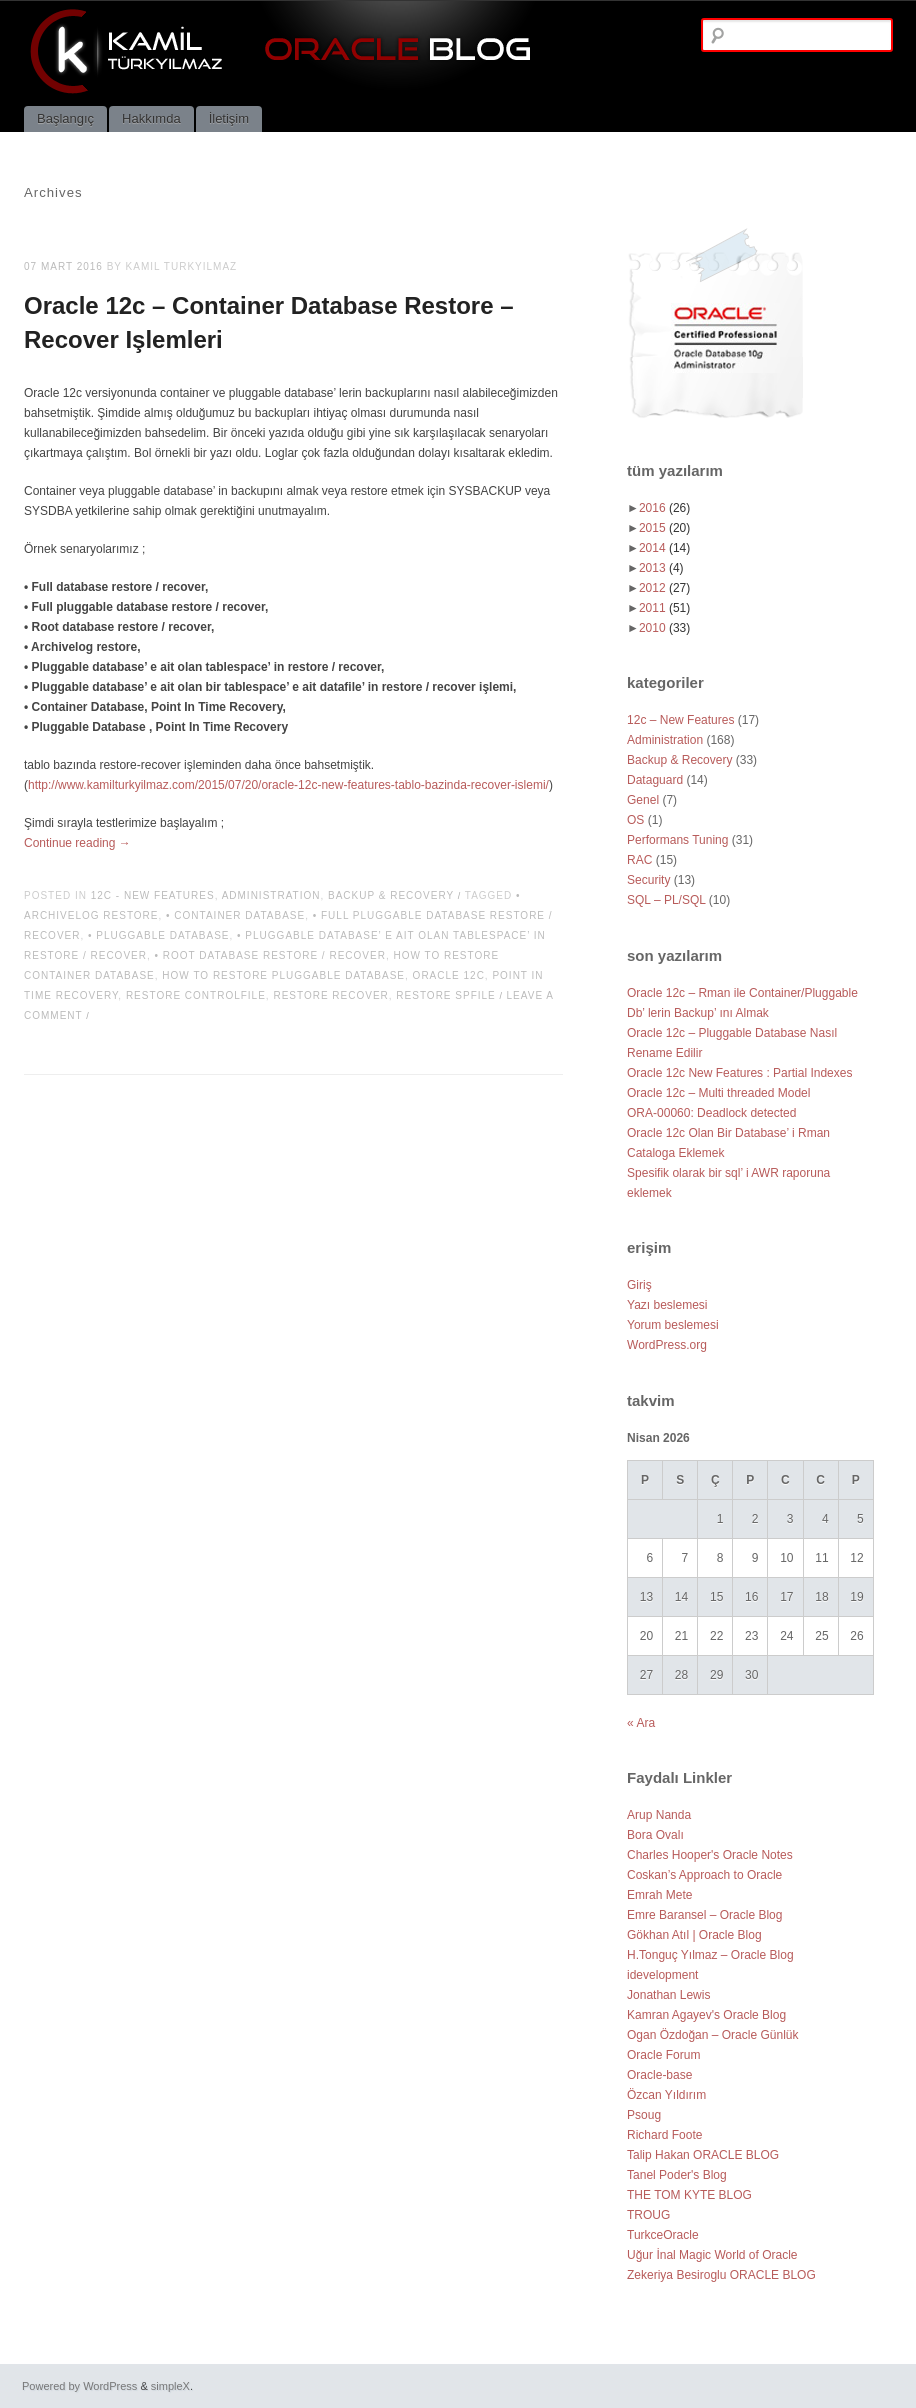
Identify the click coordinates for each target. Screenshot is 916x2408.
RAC (639, 860)
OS (635, 820)
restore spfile (445, 995)
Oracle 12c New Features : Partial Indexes (739, 1073)
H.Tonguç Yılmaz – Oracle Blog (710, 1955)
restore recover (330, 995)
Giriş (639, 1285)
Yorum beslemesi (673, 1325)
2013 (661, 568)
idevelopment (662, 1975)
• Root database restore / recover (270, 955)
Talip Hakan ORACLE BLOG (703, 2155)
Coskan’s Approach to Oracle (704, 1875)
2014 (664, 548)
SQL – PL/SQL (666, 900)
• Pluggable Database (159, 935)
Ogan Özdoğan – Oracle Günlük (712, 2035)
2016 (664, 508)
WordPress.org (667, 1345)
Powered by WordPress (79, 2386)
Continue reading (77, 843)
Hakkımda (151, 118)
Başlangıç (65, 118)
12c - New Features (153, 895)
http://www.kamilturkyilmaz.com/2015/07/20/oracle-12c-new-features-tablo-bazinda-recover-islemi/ (288, 785)
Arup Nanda (659, 1815)
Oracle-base (659, 2075)
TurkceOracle (663, 2235)
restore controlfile (196, 995)
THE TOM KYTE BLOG (689, 2195)
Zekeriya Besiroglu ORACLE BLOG (721, 2275)
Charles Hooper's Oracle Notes (710, 1855)
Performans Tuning (677, 840)
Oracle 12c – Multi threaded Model (718, 1093)
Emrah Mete (659, 1895)
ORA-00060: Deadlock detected (711, 1113)
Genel (643, 800)
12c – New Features (680, 720)
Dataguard (655, 780)
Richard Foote (664, 2135)
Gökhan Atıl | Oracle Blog (694, 1935)
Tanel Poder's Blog (677, 2175)
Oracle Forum (663, 2055)
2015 (664, 528)
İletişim (229, 118)
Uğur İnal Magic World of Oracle (712, 2255)
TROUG (648, 2215)
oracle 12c (449, 975)
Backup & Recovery (391, 895)
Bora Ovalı (655, 1835)
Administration (271, 895)
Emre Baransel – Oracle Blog (704, 1915)
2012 (664, 588)
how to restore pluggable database (283, 975)
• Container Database (235, 915)
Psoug (644, 2115)
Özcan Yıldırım (666, 2095)
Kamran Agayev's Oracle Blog (706, 2015)
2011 (664, 608)
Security (648, 880)
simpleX (170, 2386)
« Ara (641, 1723)
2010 (664, 628)
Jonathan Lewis (668, 1995)
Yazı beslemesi (667, 1305)
